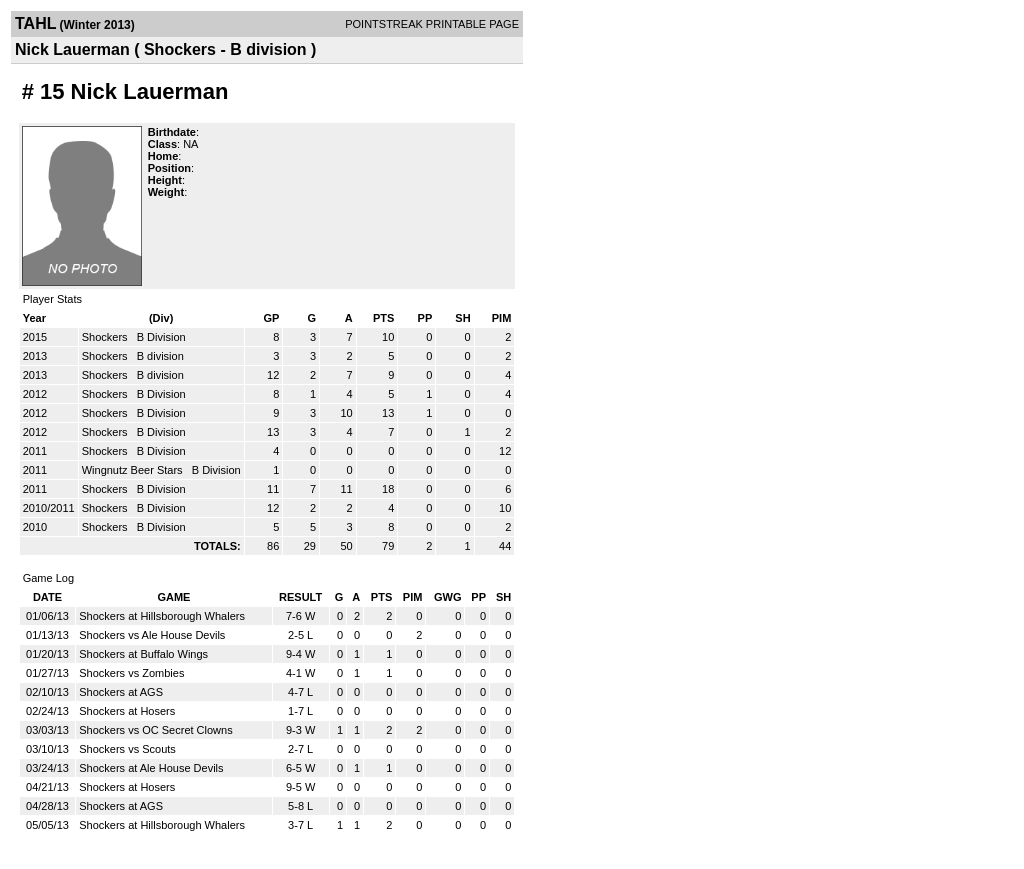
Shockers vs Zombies (131, 673)
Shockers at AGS (121, 692)
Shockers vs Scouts (127, 749)
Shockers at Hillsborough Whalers (162, 616)
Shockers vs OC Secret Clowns (155, 730)
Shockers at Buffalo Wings (143, 654)
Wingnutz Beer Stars (134, 470)
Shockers (106, 337)
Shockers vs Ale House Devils (152, 635)
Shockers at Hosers (127, 711)
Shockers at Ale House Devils (151, 768)
